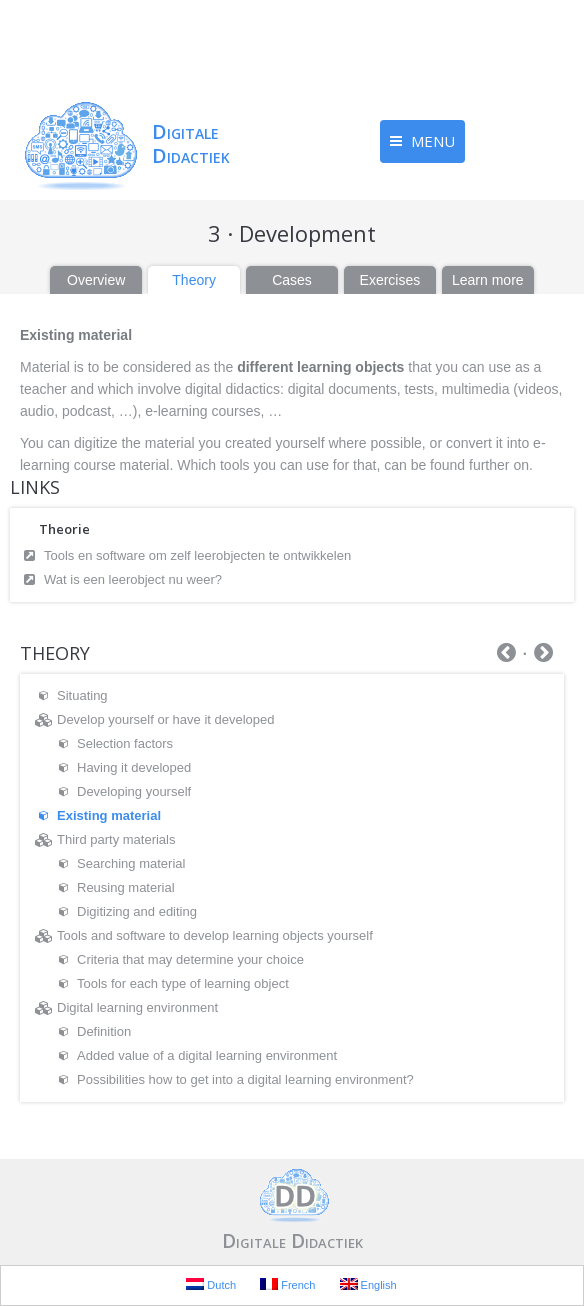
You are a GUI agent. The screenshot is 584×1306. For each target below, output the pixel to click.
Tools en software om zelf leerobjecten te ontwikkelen (197, 555)
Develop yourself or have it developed (166, 719)
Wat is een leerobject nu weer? (133, 579)
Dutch (211, 1284)
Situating (82, 695)
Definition (104, 1031)
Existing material (109, 815)
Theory (194, 280)
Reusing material (126, 887)
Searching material (131, 863)
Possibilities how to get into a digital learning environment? (245, 1079)
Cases (292, 280)
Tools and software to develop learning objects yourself (215, 935)
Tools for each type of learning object (183, 983)
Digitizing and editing (137, 911)
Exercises (390, 280)
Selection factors (125, 743)
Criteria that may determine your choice (190, 959)
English (368, 1284)
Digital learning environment (137, 1007)
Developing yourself (134, 791)
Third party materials (116, 839)
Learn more (488, 280)
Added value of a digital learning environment (207, 1055)
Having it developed (134, 767)
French (287, 1284)
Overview (96, 280)
